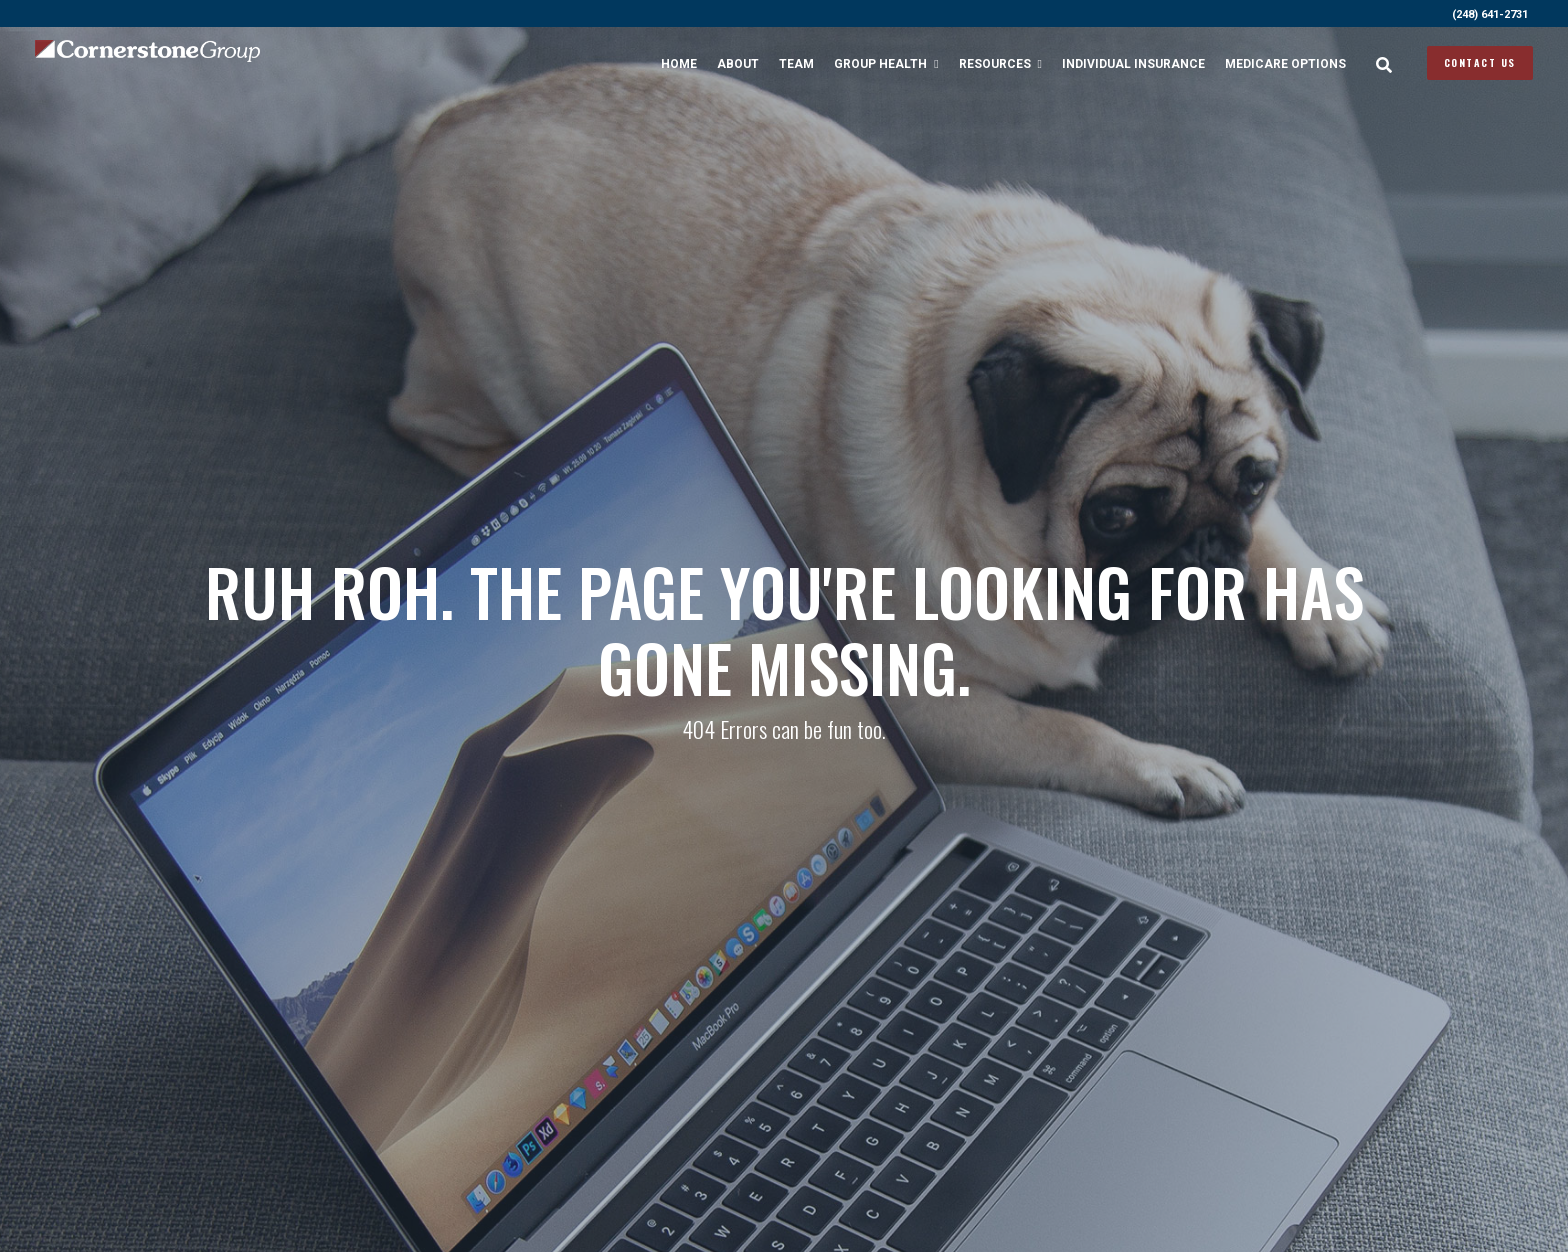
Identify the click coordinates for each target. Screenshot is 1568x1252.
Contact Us (1480, 62)
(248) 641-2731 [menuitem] (1490, 14)
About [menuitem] (738, 64)
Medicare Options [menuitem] (1285, 64)
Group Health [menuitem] (880, 64)
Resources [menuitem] (995, 64)
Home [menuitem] (679, 64)
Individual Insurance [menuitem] (1133, 64)
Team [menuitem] (796, 64)
